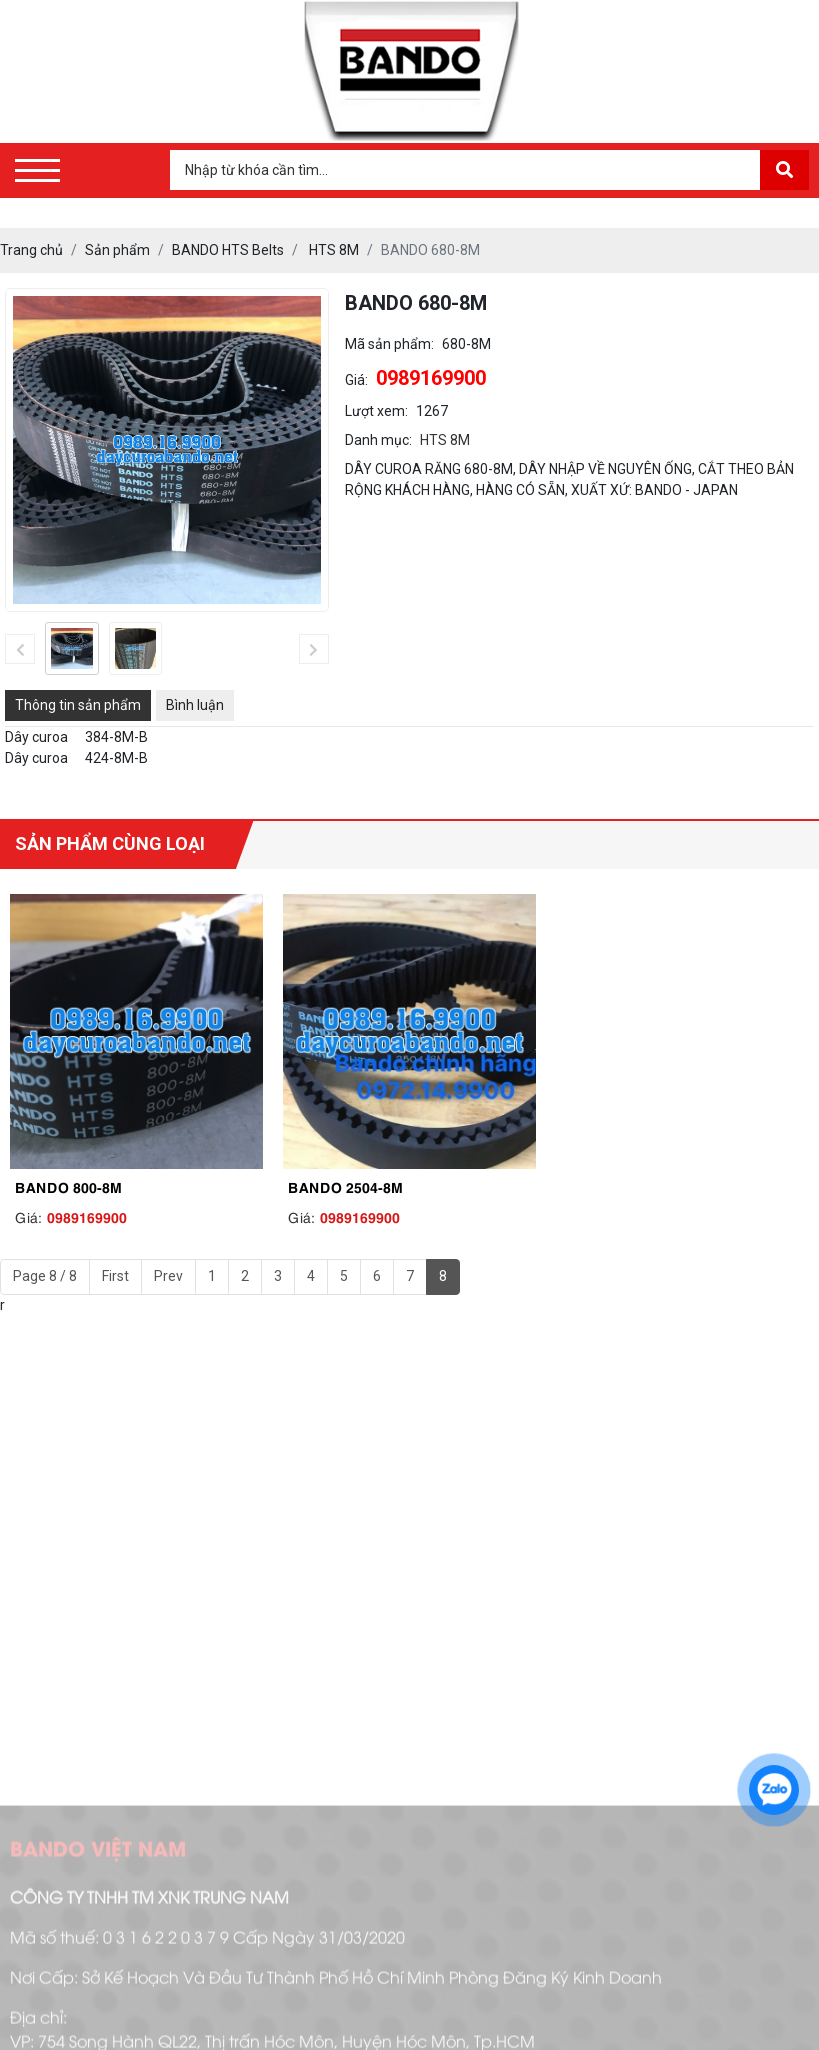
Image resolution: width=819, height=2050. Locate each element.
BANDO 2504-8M (345, 1186)
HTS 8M (445, 440)
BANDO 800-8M (68, 1186)
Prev (168, 1276)
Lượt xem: (376, 411)
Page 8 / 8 (45, 1276)
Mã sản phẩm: (389, 344)
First (115, 1276)
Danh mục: (378, 440)
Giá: (356, 380)
